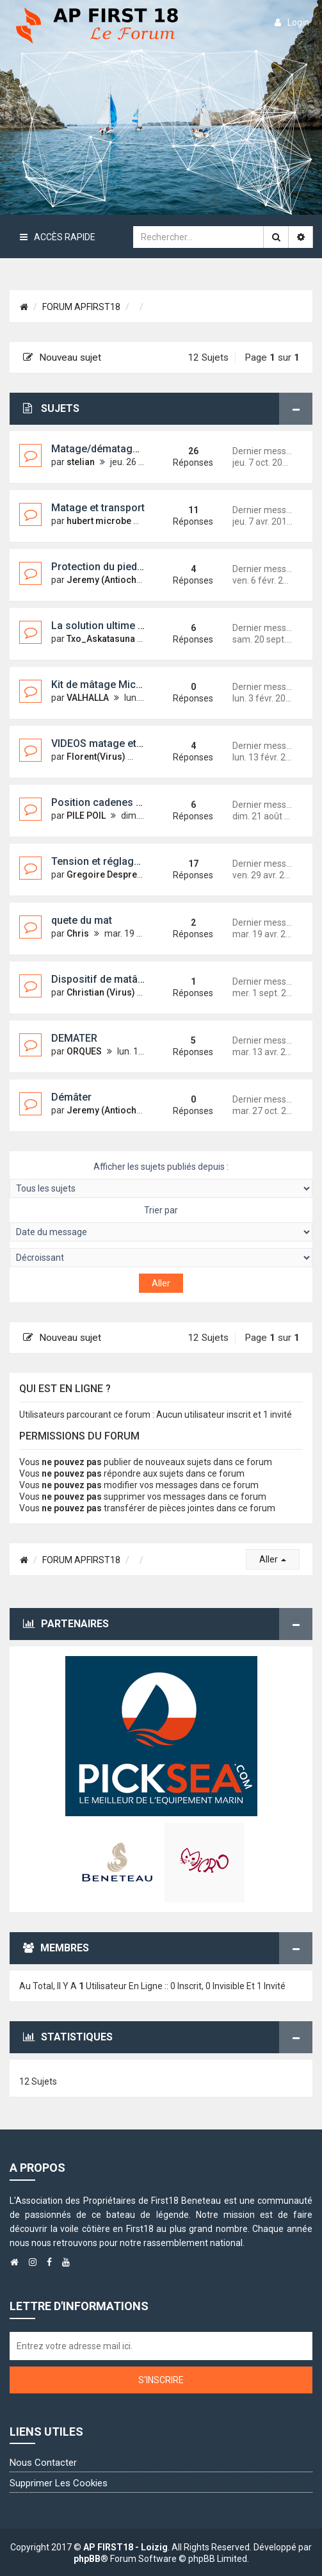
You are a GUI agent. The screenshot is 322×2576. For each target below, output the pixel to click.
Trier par (161, 1223)
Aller (272, 1559)
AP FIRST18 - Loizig (125, 2547)
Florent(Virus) (96, 756)
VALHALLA (88, 698)
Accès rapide (57, 237)
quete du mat (81, 920)
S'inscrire (161, 2380)
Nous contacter (43, 2462)
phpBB (87, 2559)
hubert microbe (99, 521)
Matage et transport (98, 508)
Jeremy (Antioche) (106, 580)
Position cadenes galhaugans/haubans (143, 802)
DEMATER (74, 1038)
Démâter (71, 1097)
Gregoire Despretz (106, 874)
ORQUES (84, 1051)
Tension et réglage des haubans (126, 861)
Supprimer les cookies (59, 2483)
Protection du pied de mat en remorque (142, 567)
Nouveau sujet (62, 357)
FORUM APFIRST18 (81, 307)
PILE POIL (86, 815)
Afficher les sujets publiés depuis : (161, 1179)
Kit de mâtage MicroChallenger (124, 684)
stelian (81, 462)
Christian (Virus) (101, 992)
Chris (78, 933)
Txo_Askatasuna (101, 639)
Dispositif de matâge (100, 979)
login (292, 22)
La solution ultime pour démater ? (130, 625)
